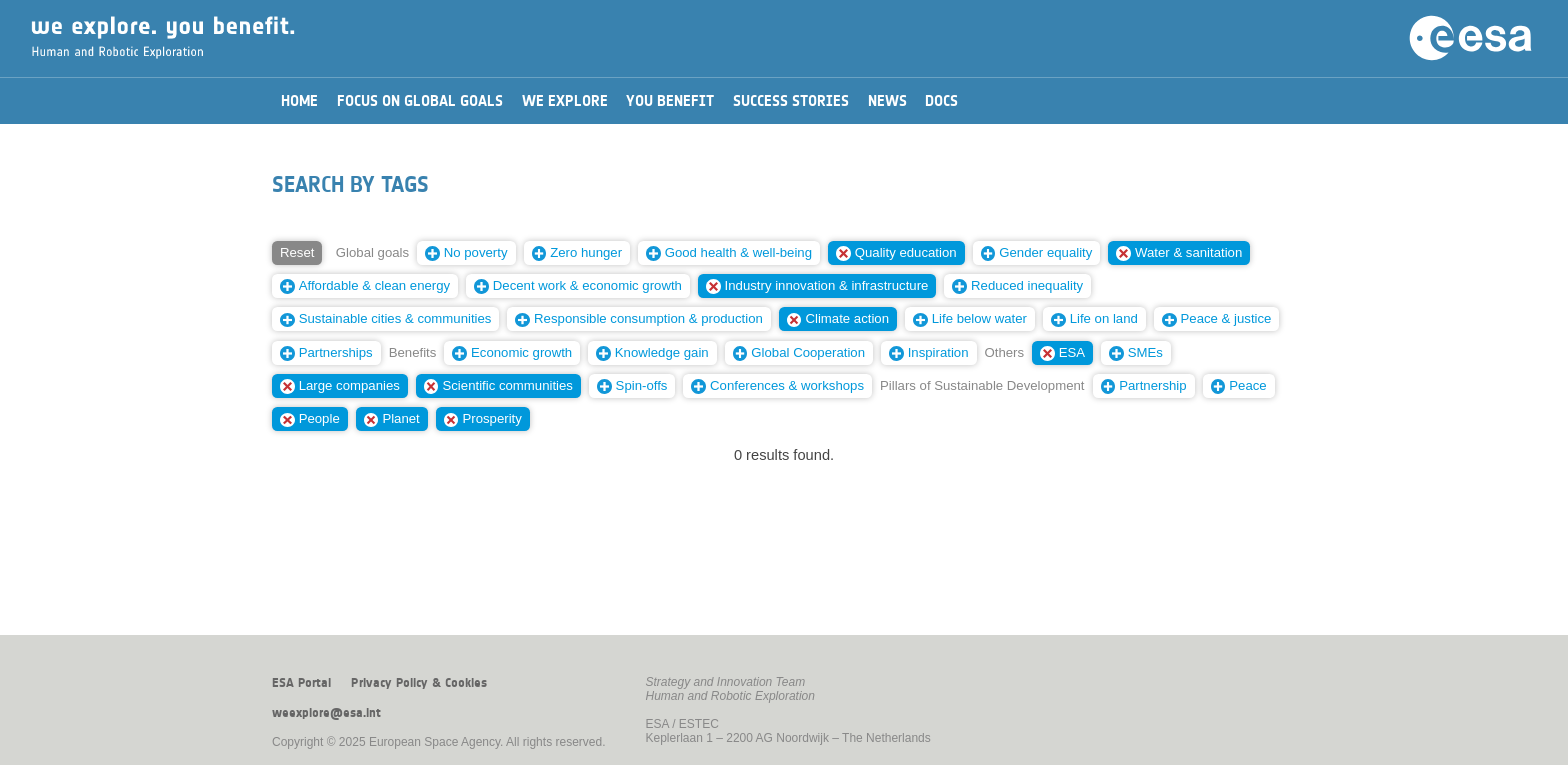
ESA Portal (301, 683)
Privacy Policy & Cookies (419, 683)
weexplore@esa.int (326, 713)
